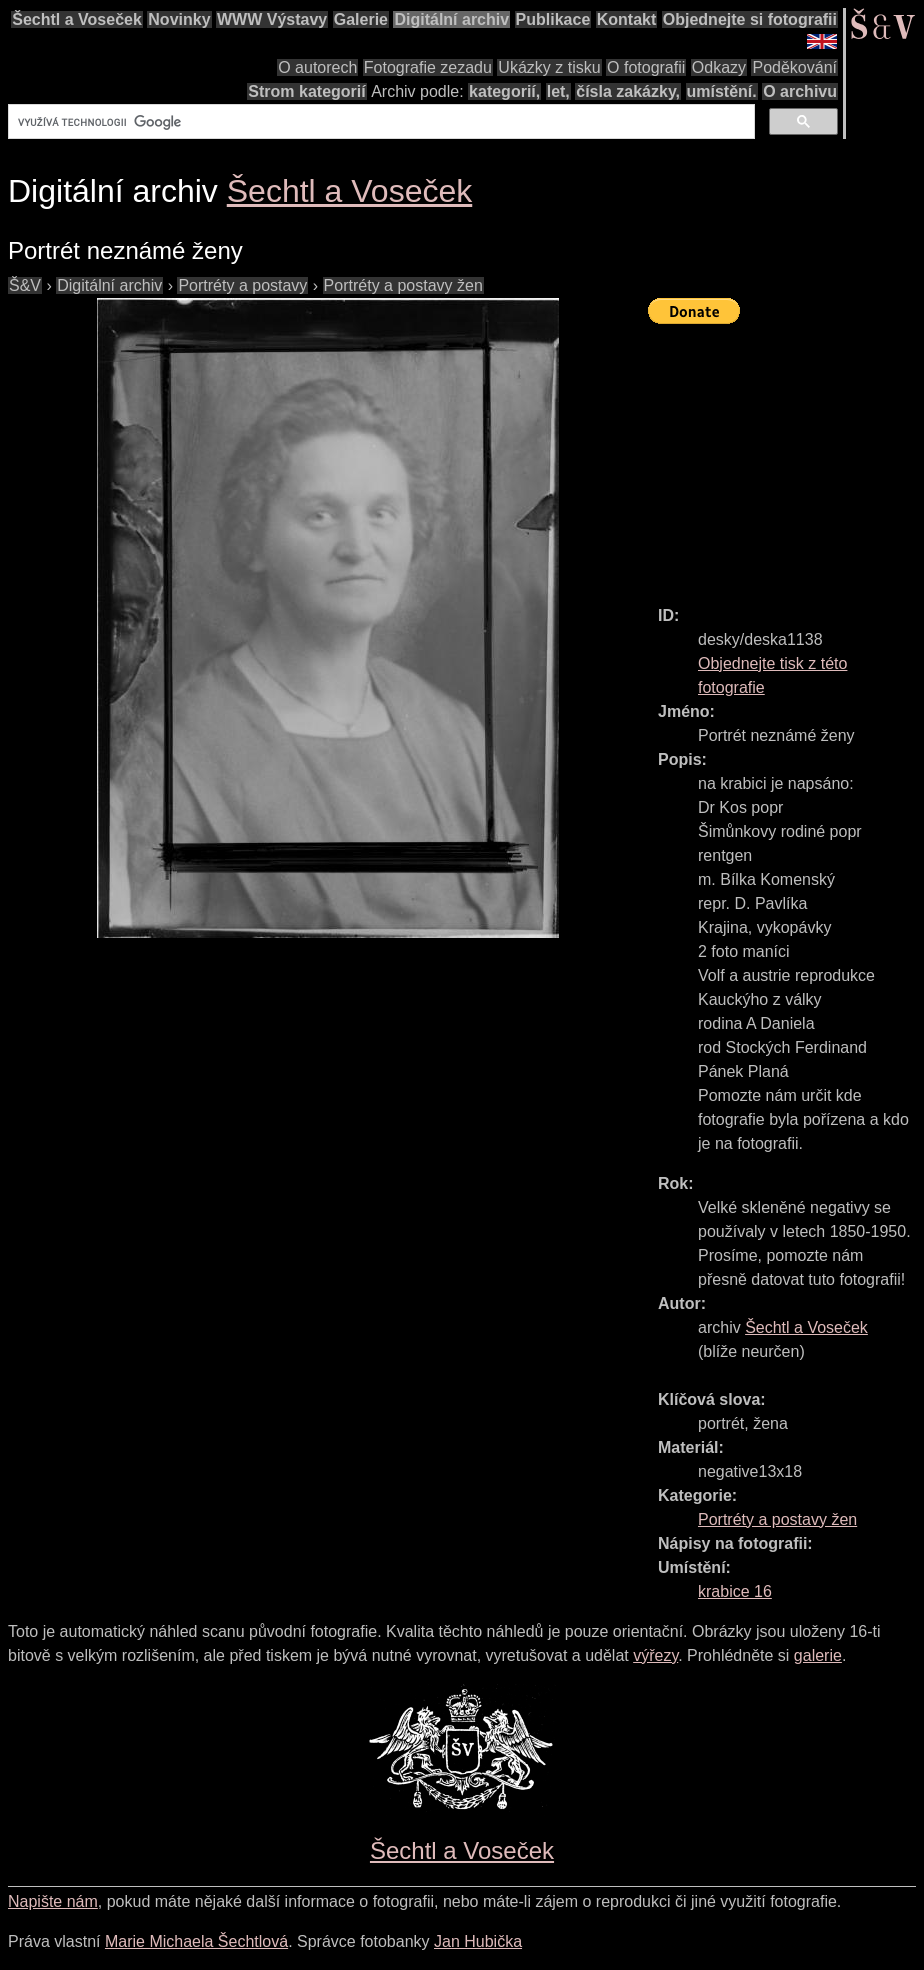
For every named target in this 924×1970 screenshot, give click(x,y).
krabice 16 (735, 1591)
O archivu (800, 91)
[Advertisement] (786, 456)
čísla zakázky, (628, 91)
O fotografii (646, 67)
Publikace (553, 19)
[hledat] (379, 122)
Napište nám (53, 1901)
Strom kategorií (306, 91)
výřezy (655, 1655)
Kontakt (627, 19)
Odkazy (719, 67)
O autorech (317, 67)
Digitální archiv (451, 19)
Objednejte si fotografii (750, 19)
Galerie (361, 19)
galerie (818, 1655)
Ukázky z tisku (549, 67)
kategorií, (504, 91)
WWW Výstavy (272, 19)
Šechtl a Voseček (77, 19)
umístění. (722, 91)
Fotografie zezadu (428, 67)
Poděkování (794, 67)
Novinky (179, 19)
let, (558, 91)
